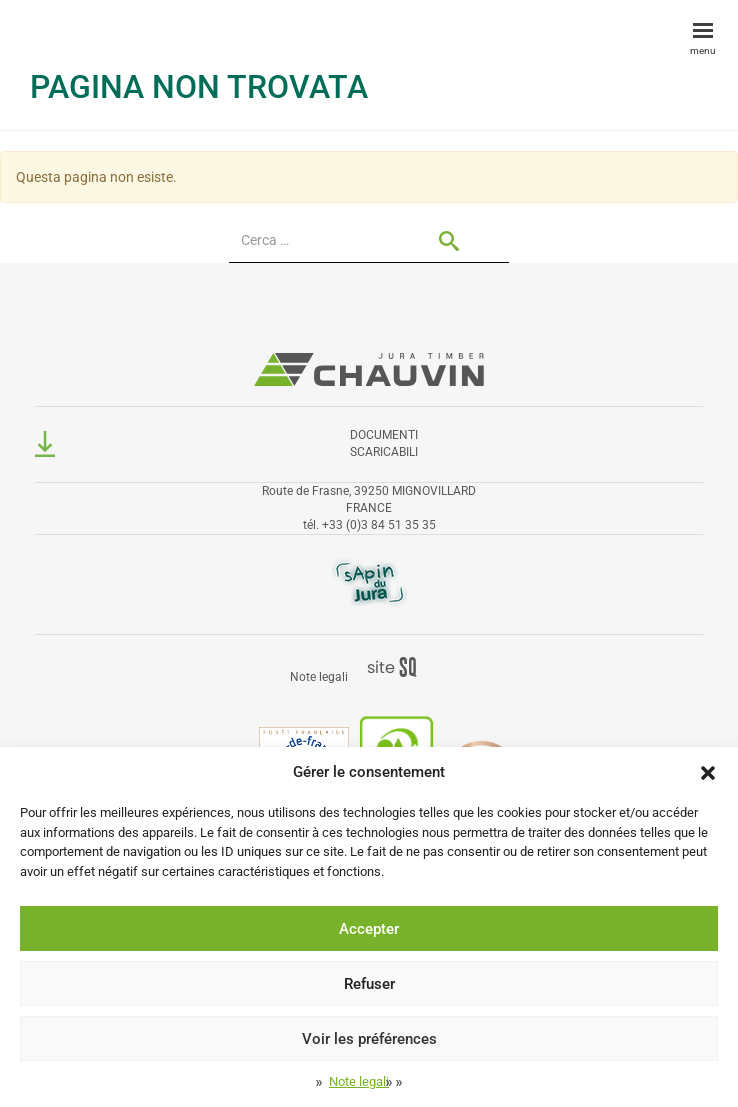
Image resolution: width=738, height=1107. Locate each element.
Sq (399, 668)
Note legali (359, 1081)
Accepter (369, 929)
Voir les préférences (369, 1039)
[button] (708, 773)
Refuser (369, 984)
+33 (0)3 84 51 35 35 (379, 525)
